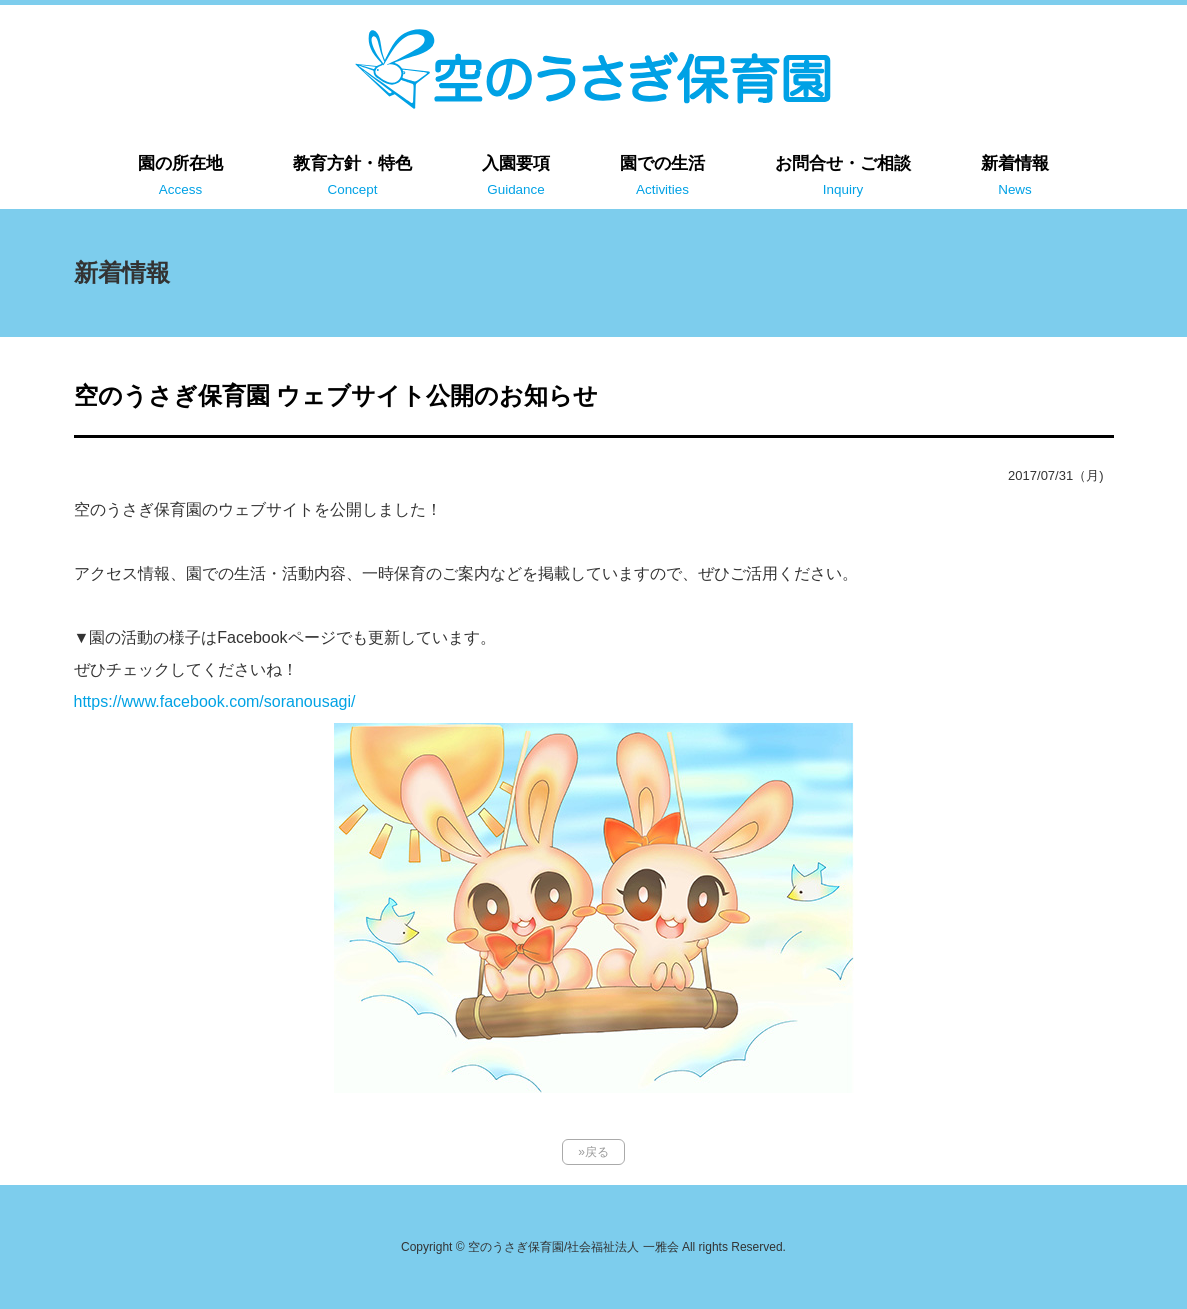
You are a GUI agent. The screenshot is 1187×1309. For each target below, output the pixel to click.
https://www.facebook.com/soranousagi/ (215, 701)
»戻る (593, 1152)
